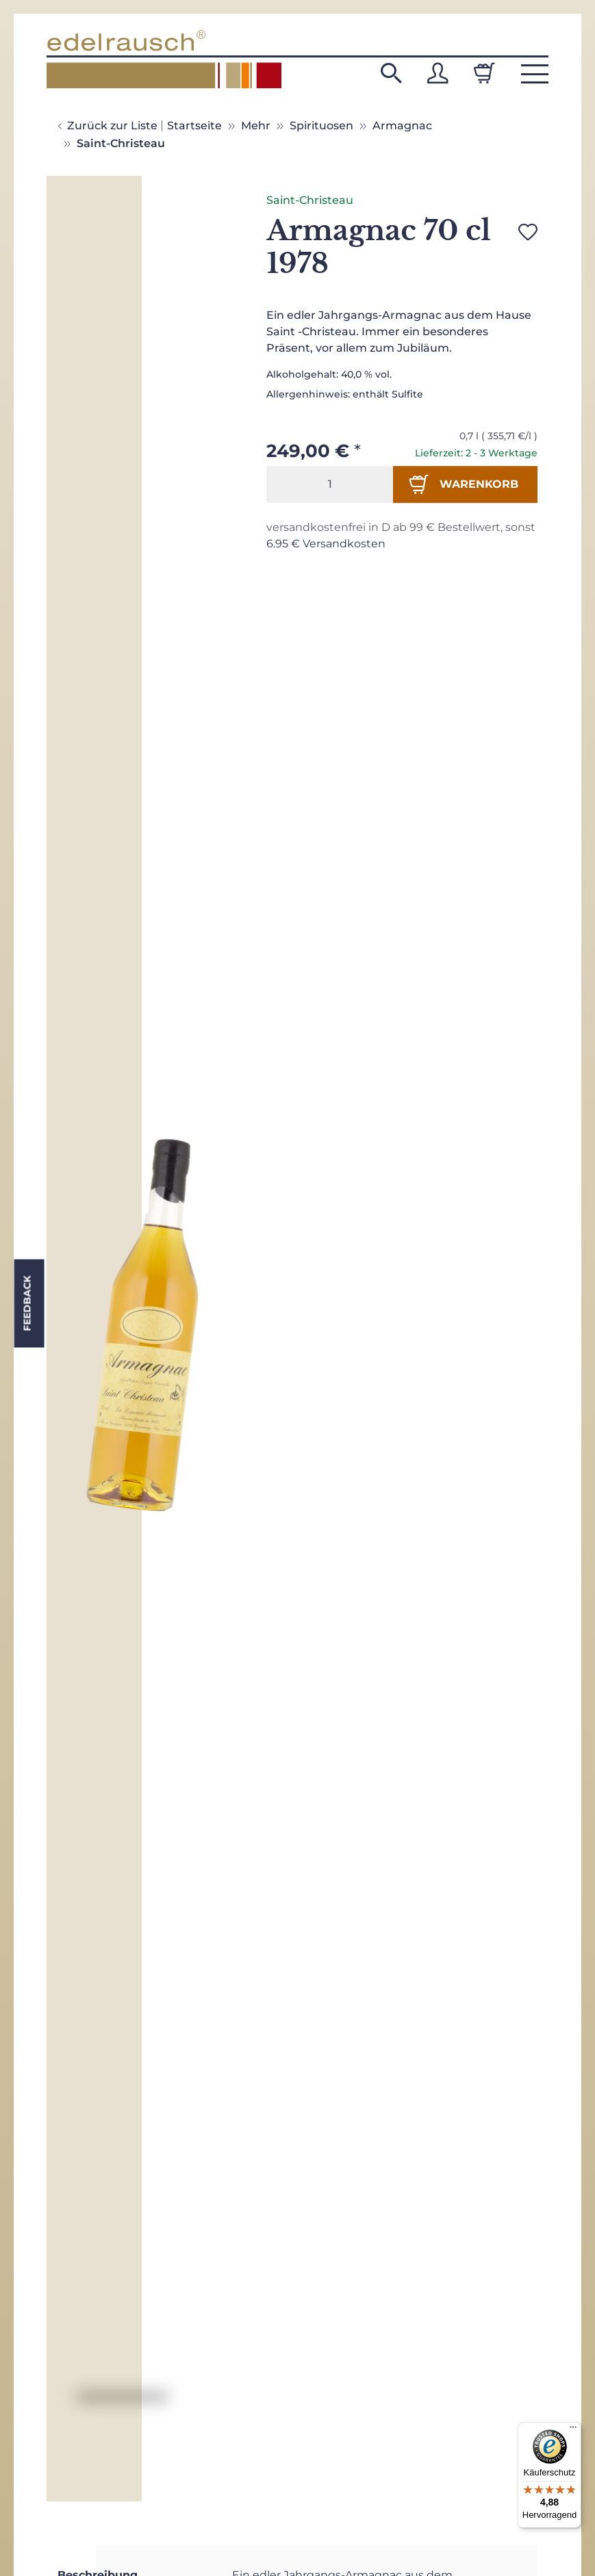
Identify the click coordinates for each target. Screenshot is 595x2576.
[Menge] (329, 484)
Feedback (27, 1303)
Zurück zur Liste (112, 125)
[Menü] (573, 2430)
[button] (391, 73)
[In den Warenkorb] (465, 484)
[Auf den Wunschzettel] (527, 232)
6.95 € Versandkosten (325, 543)
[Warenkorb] (484, 73)
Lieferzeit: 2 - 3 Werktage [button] (476, 453)
